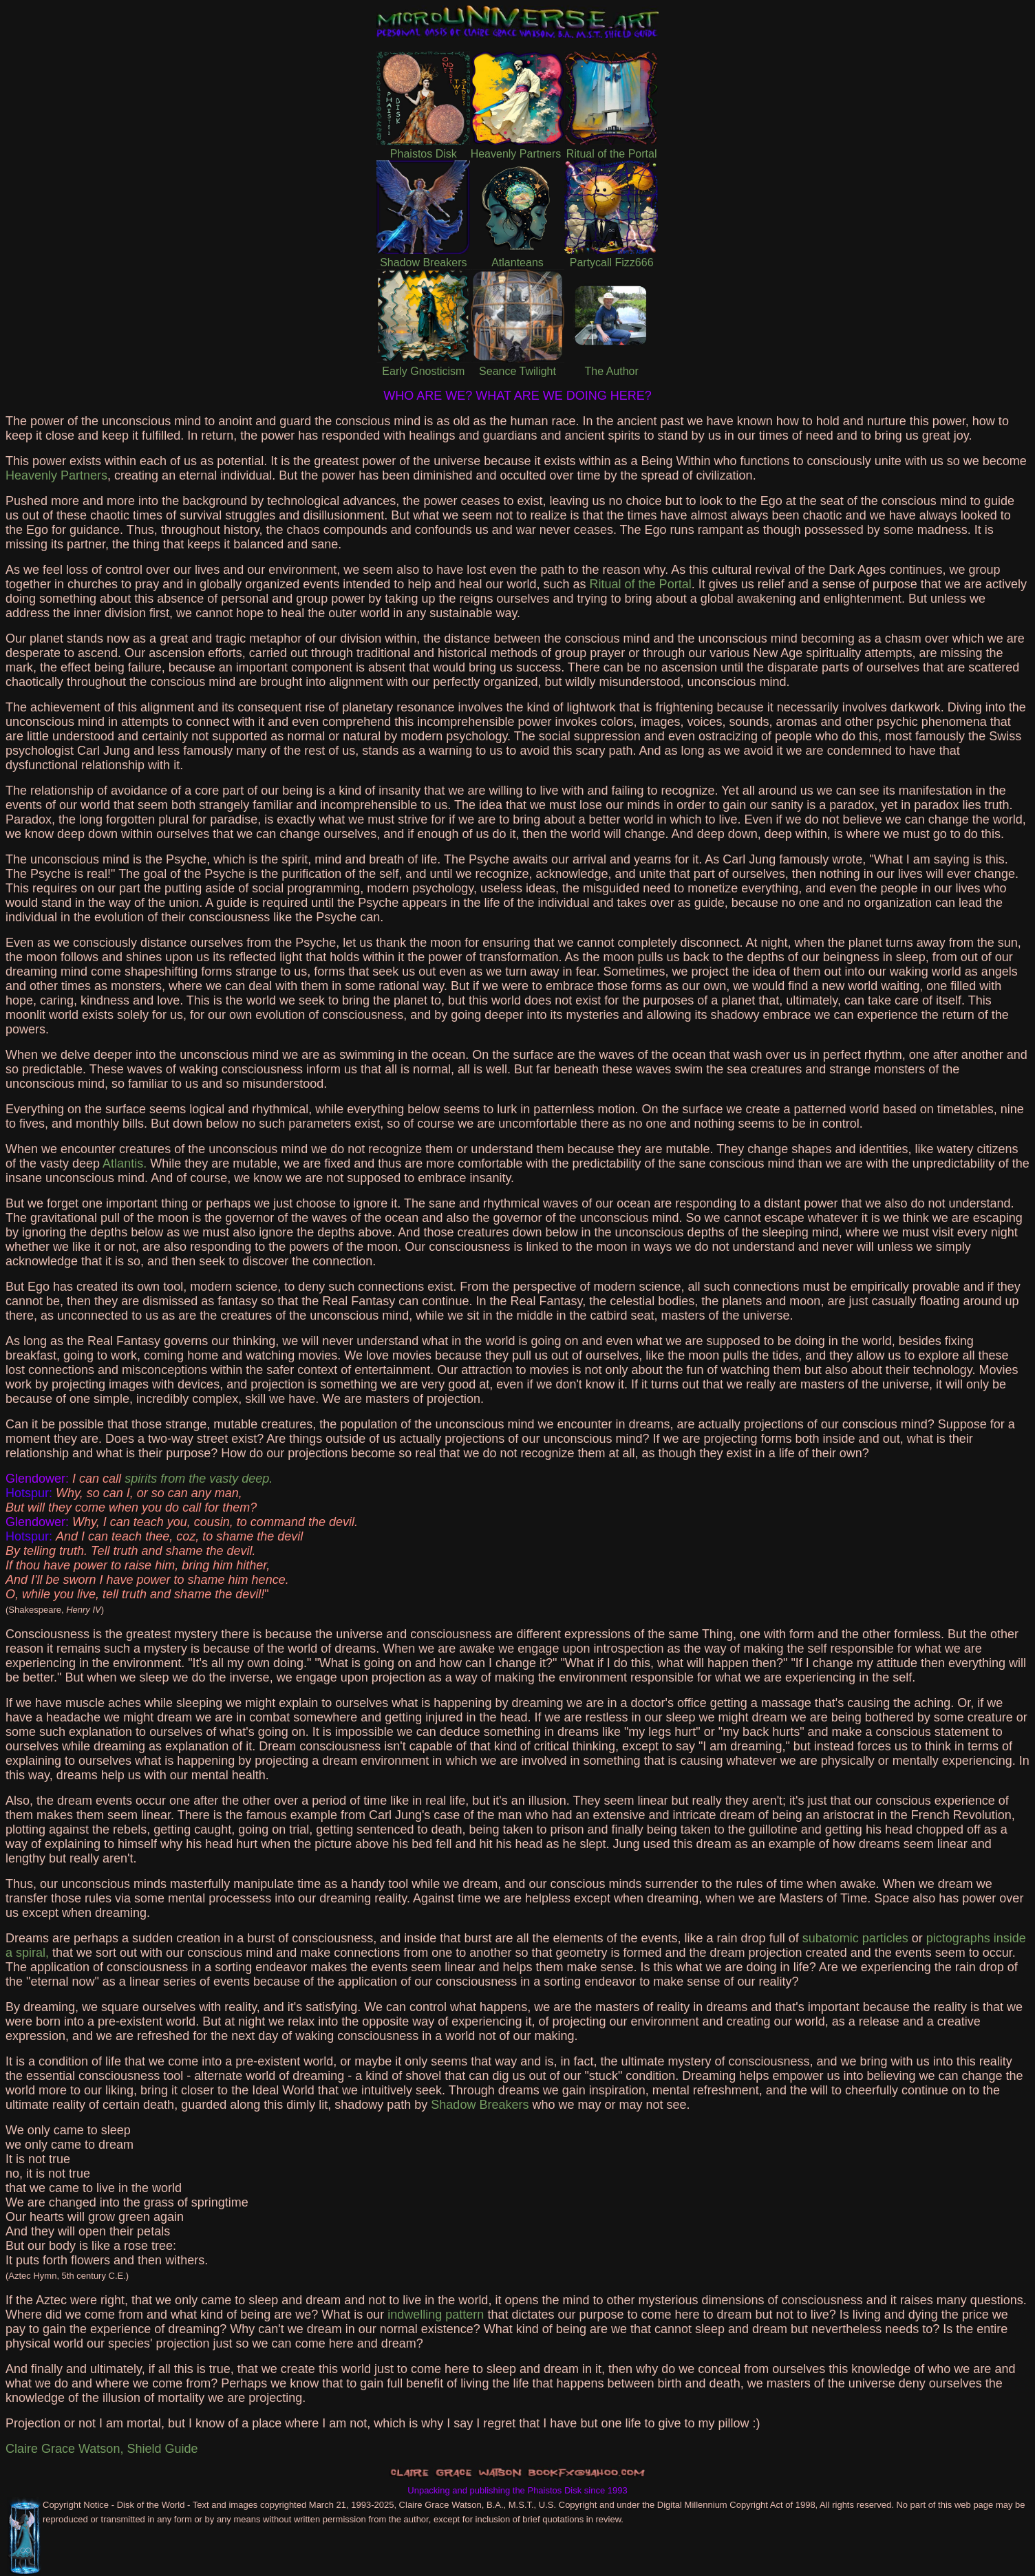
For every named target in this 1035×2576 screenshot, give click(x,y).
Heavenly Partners (56, 475)
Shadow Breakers (480, 2105)
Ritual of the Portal (641, 584)
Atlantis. (125, 1163)
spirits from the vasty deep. (199, 1478)
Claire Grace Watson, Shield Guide (102, 2449)
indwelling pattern (435, 2314)
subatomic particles (855, 1938)
